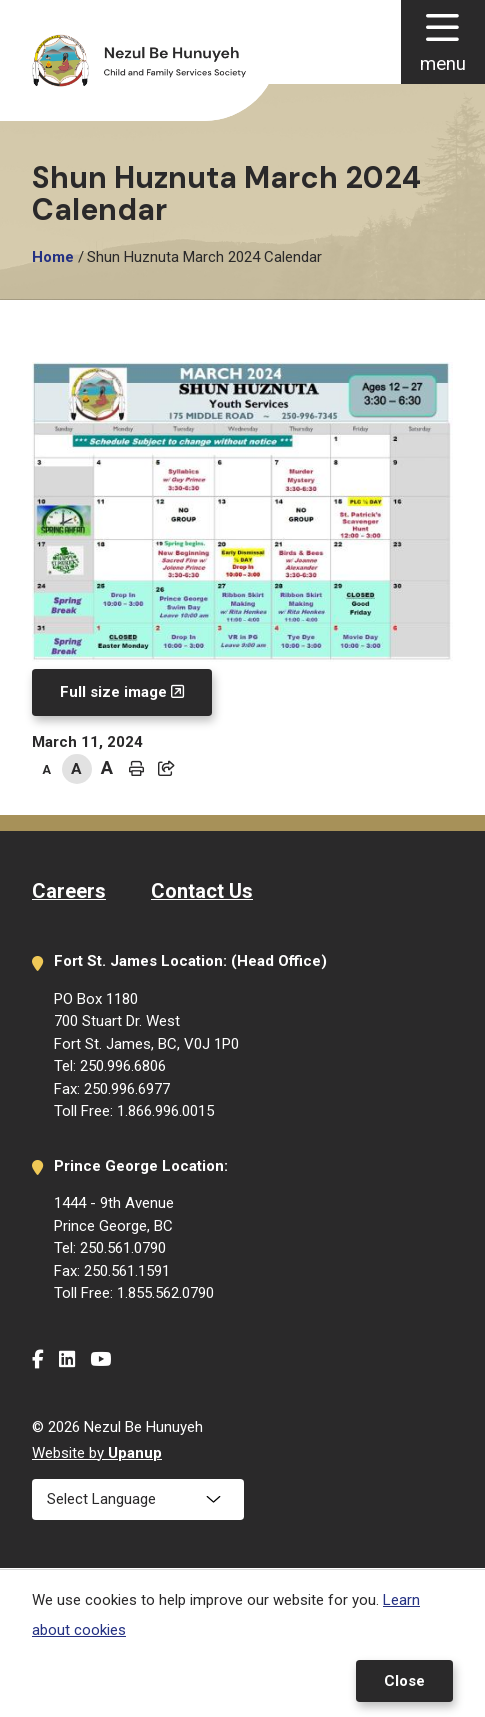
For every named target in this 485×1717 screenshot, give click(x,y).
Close (404, 1681)
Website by (97, 1453)
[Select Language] (138, 1499)
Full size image (113, 692)
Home (53, 257)
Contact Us (202, 891)
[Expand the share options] (167, 769)
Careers (69, 891)
